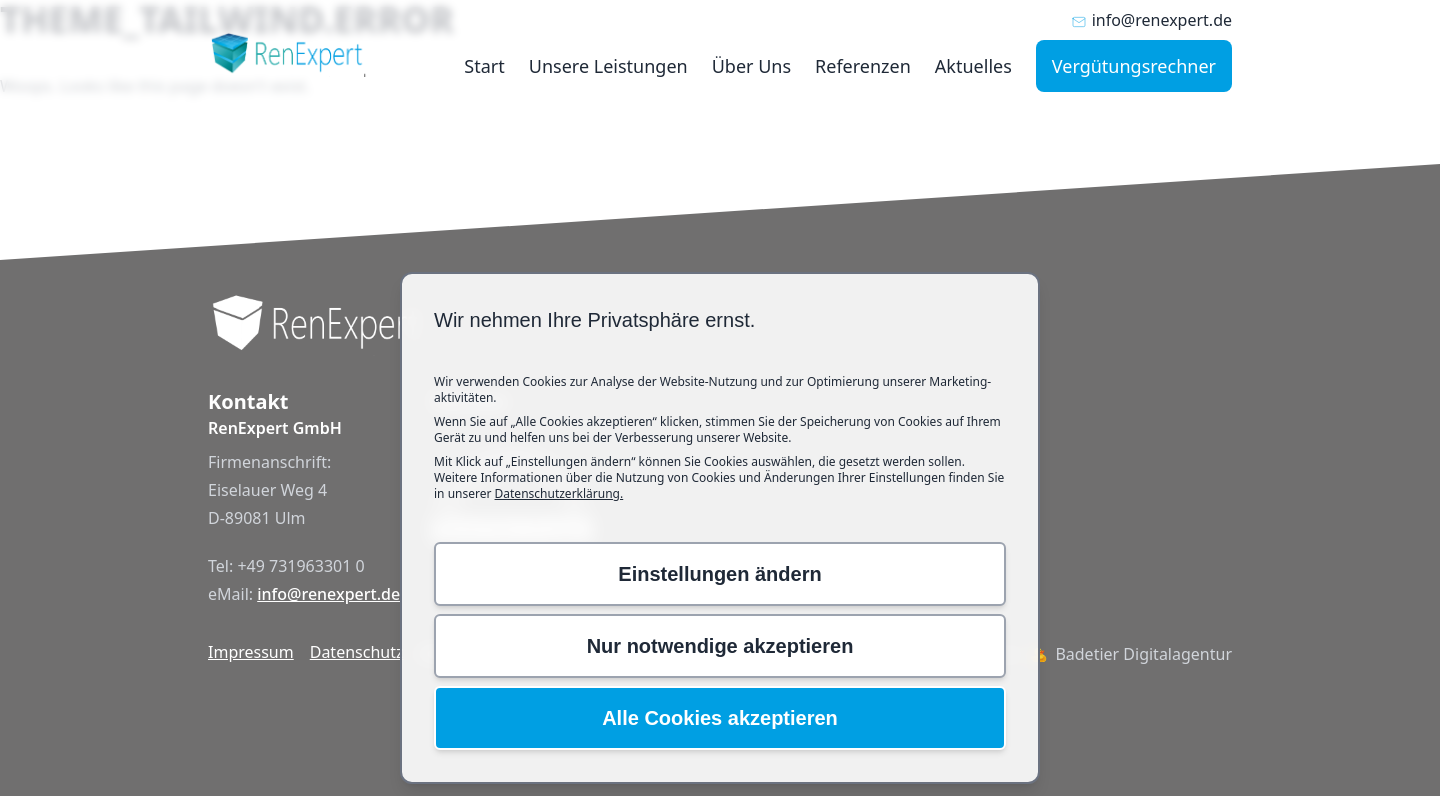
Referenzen (863, 66)
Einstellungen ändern (719, 574)
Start (484, 66)
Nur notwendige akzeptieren (720, 646)
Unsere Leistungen (608, 66)
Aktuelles (973, 66)
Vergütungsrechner (1134, 66)
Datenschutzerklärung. (559, 493)
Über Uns (751, 66)
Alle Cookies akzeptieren (720, 718)
